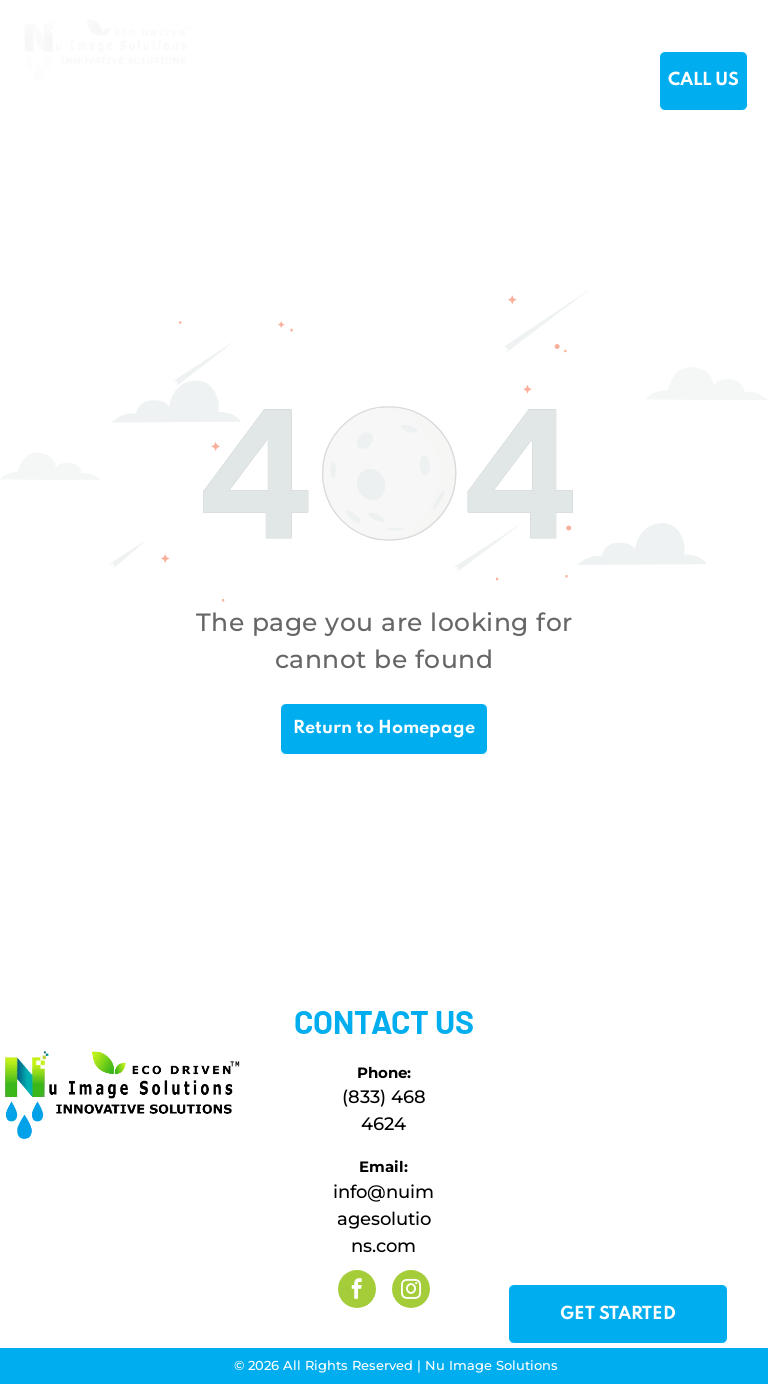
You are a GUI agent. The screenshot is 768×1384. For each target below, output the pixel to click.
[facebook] (357, 1291)
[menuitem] (248, 82)
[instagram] (411, 1291)
